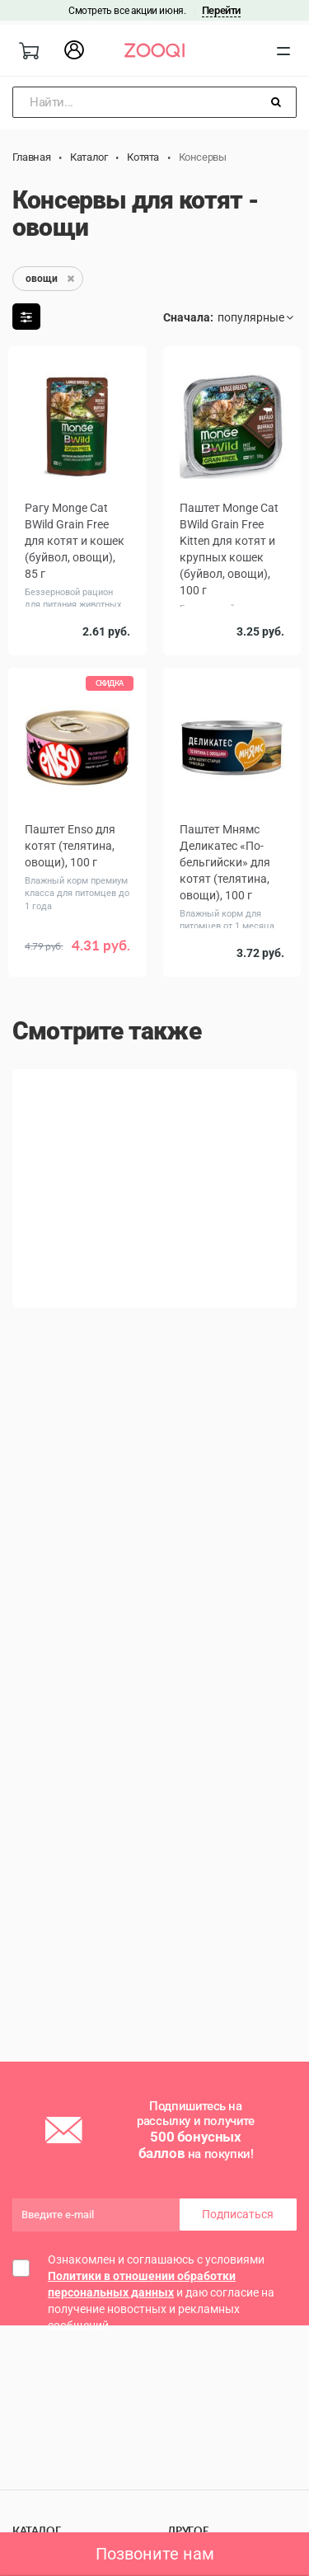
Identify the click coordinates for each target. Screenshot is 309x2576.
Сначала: (188, 317)
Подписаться (238, 2214)
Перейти (221, 10)
